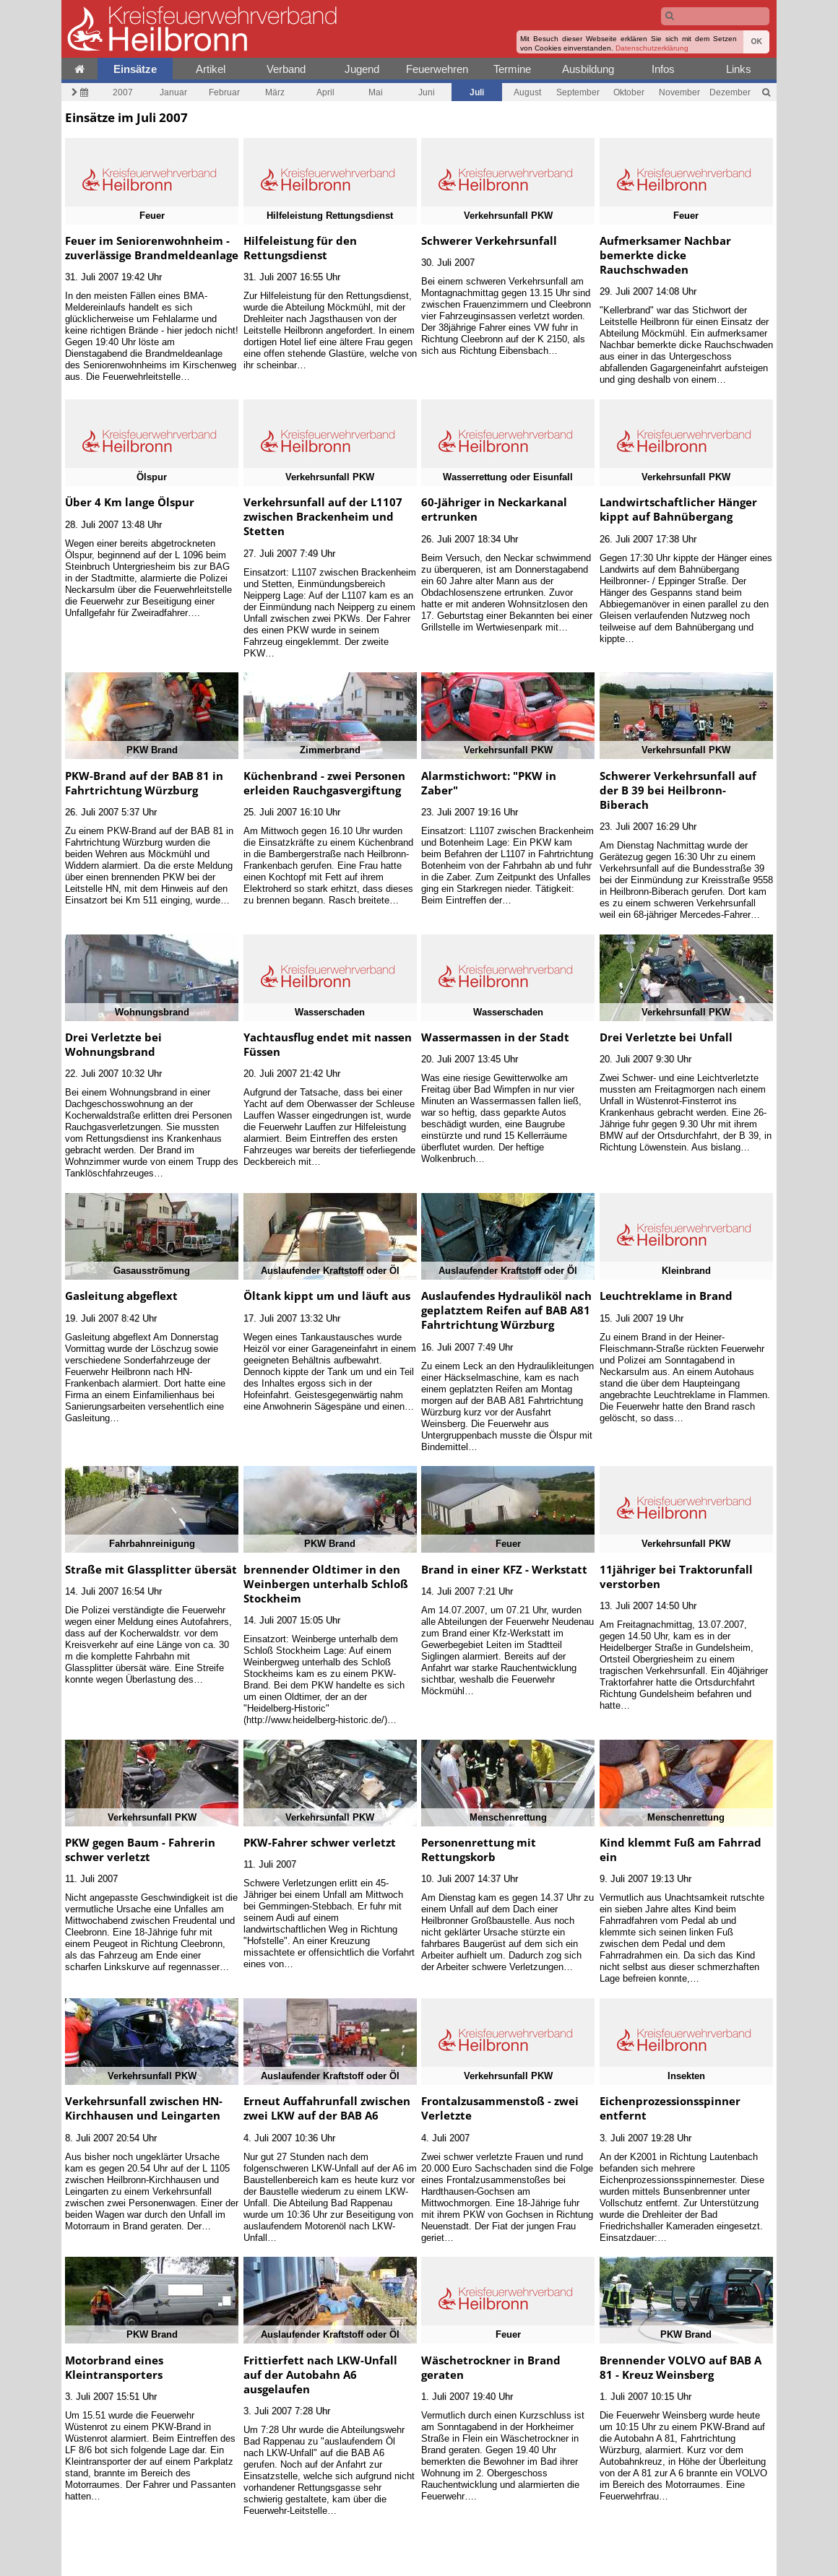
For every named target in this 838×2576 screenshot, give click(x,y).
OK (756, 41)
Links (738, 69)
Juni (426, 92)
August (527, 92)
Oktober (628, 92)
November (679, 92)
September (578, 92)
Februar (224, 92)
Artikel (210, 69)
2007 (123, 92)
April (325, 92)
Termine (512, 69)
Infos (663, 69)
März (275, 92)
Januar (173, 92)
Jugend (362, 69)
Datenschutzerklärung (651, 48)
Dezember (730, 92)
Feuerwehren (437, 69)
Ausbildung (588, 69)
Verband (286, 69)
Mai (375, 92)
